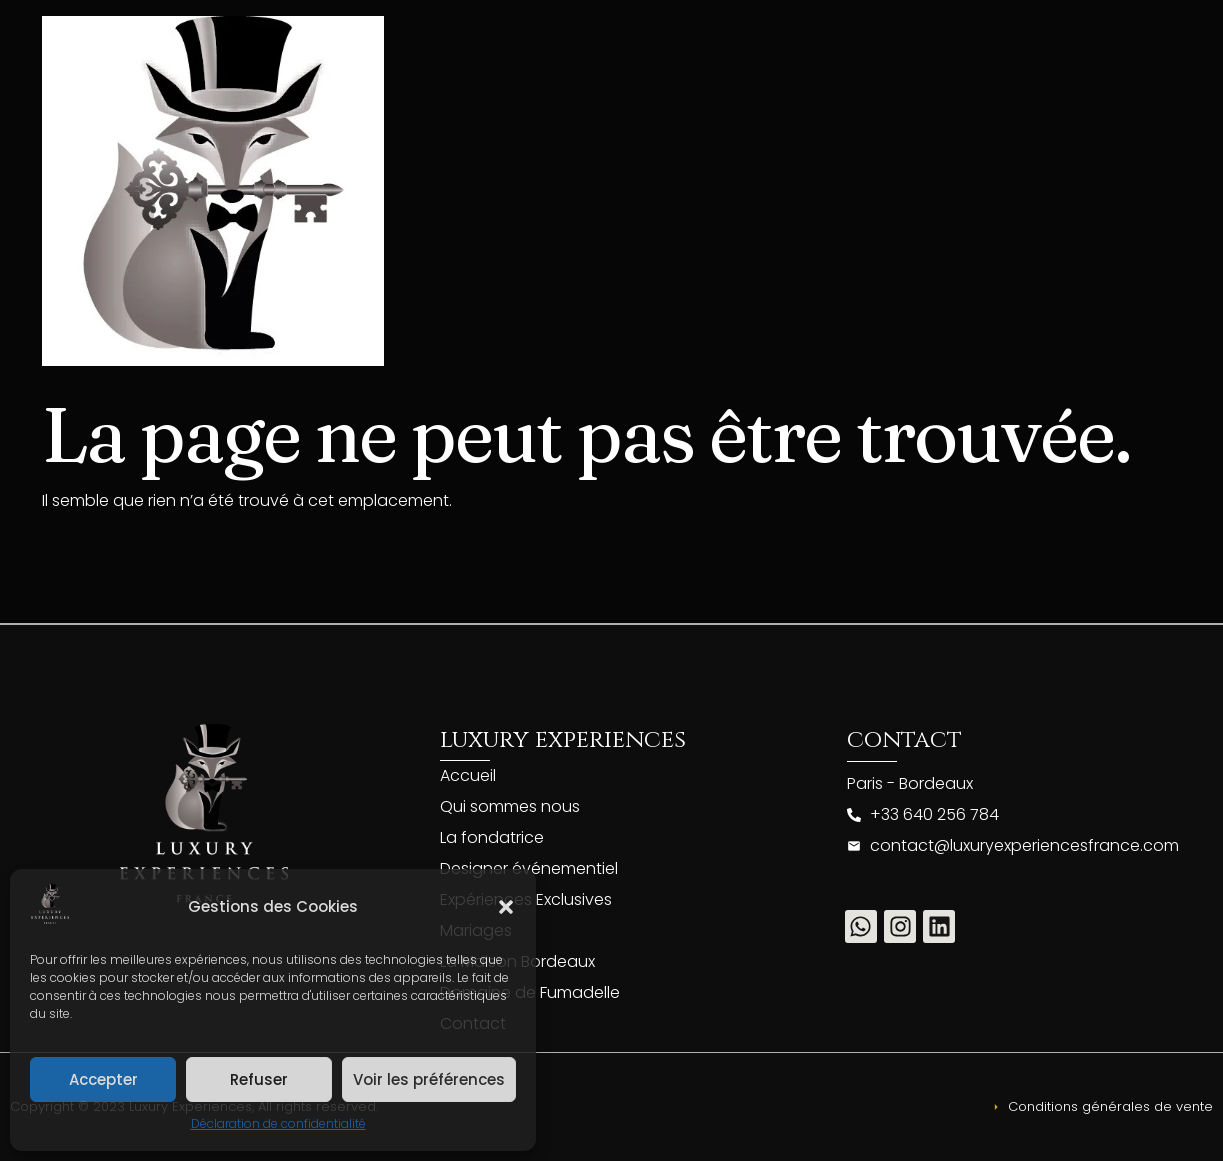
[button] (506, 907)
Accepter (103, 1079)
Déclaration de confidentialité (278, 1123)
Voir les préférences (429, 1079)
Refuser (259, 1079)
